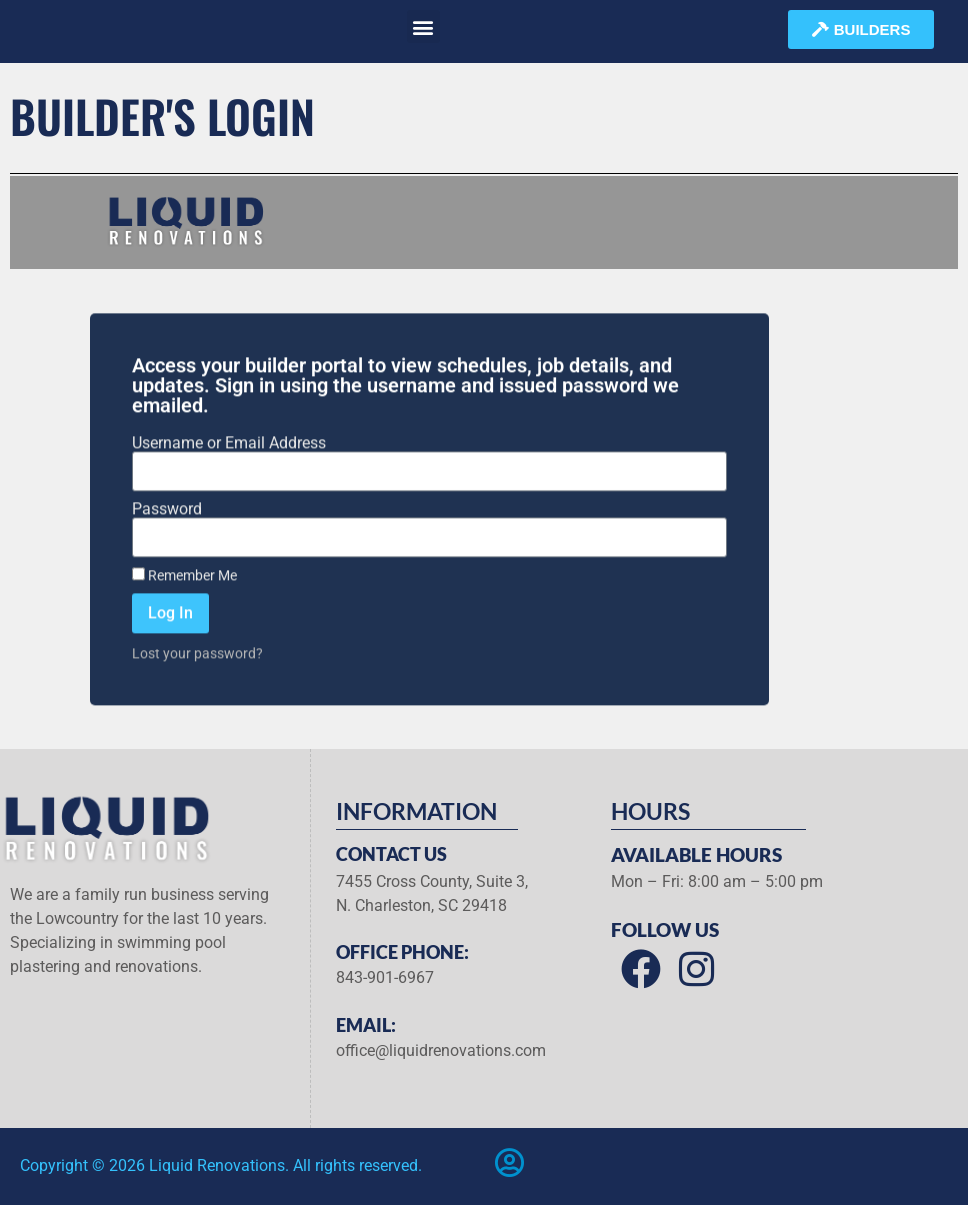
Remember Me (184, 622)
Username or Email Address (229, 490)
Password (167, 556)
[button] (423, 26)
